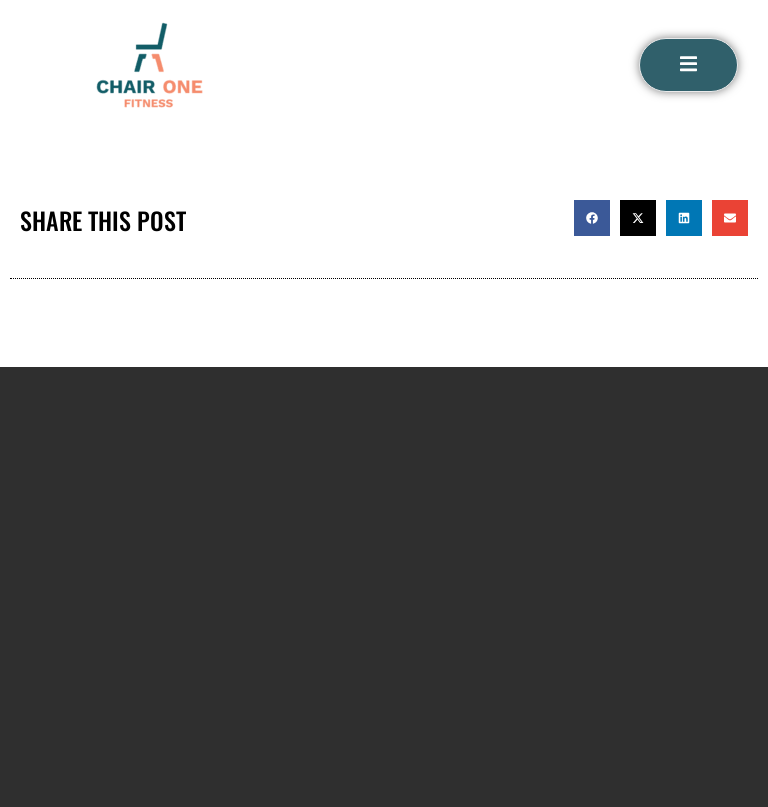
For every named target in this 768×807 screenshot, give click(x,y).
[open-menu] (688, 65)
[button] (592, 218)
